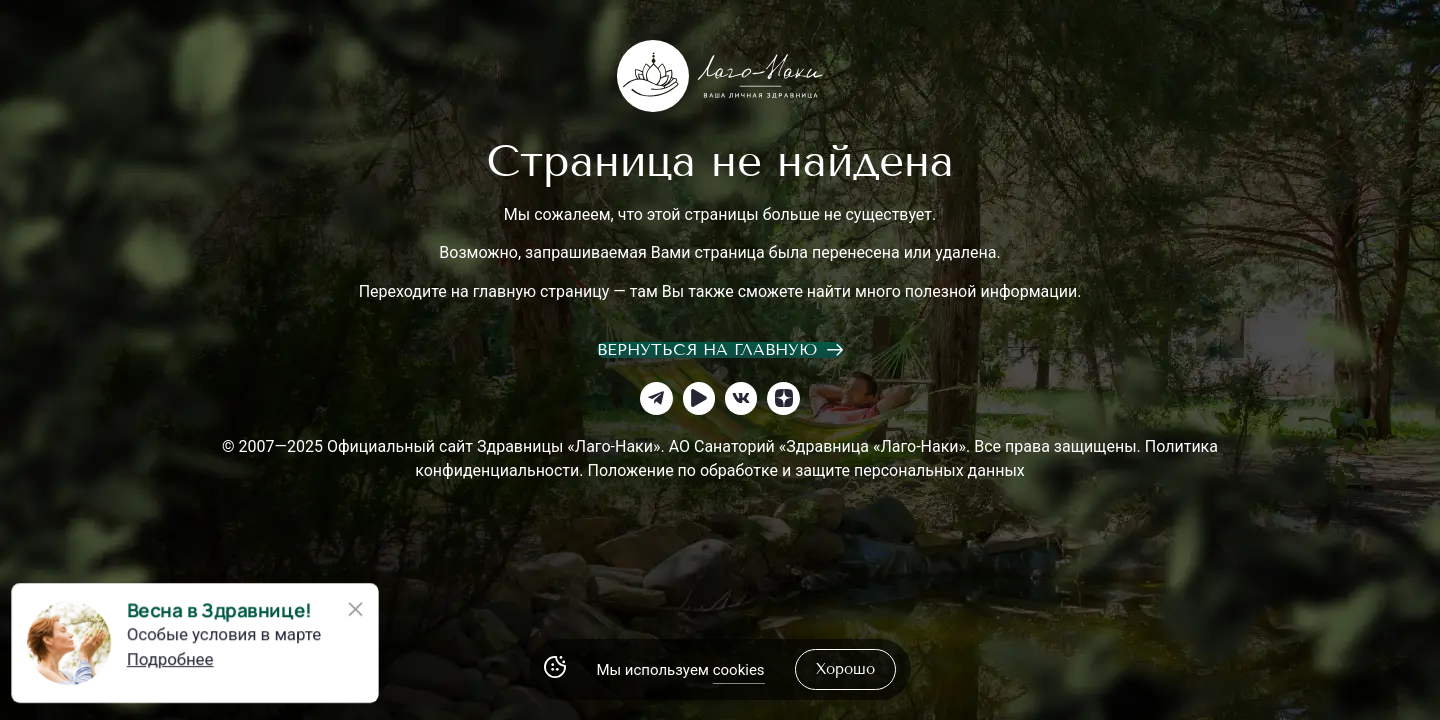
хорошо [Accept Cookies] (845, 669)
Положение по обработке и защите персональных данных (805, 470)
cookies (739, 670)
